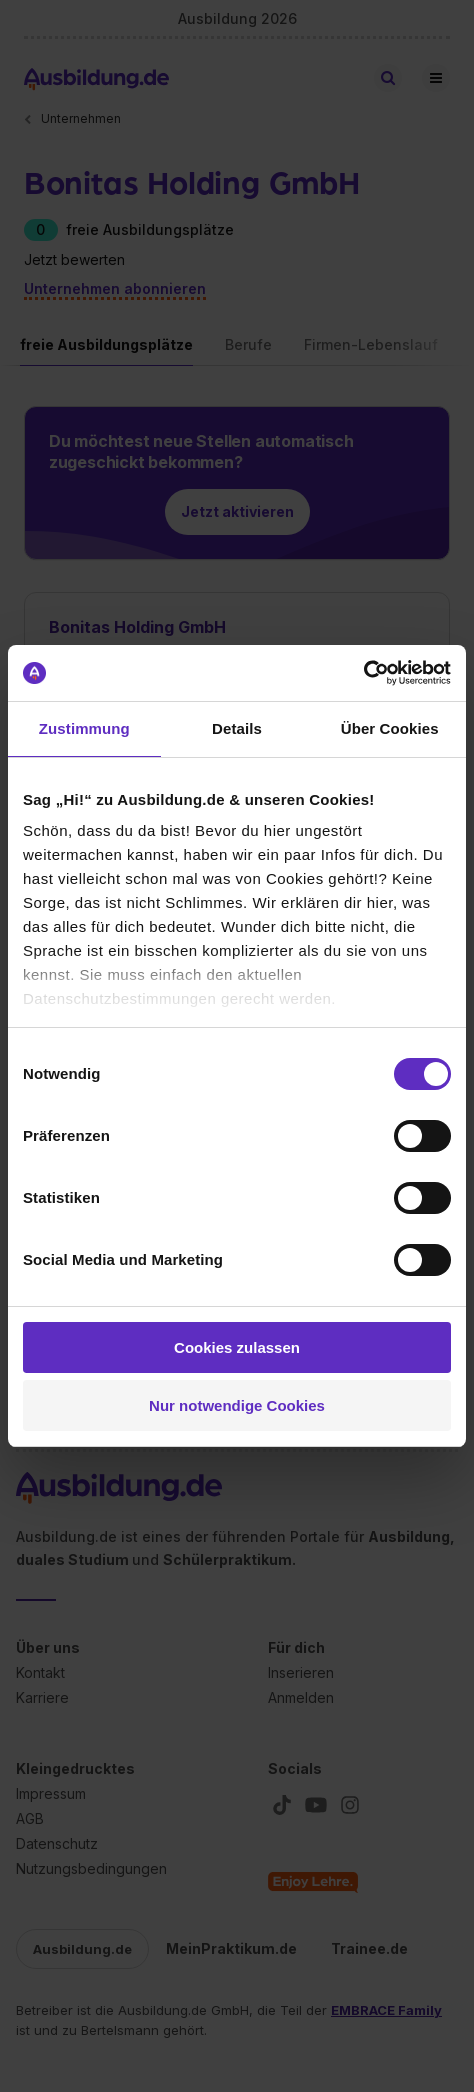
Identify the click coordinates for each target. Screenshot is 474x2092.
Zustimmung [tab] (84, 728)
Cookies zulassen (237, 1347)
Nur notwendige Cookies (237, 1405)
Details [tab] (237, 728)
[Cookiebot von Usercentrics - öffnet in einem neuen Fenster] (363, 673)
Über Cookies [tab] (390, 728)
